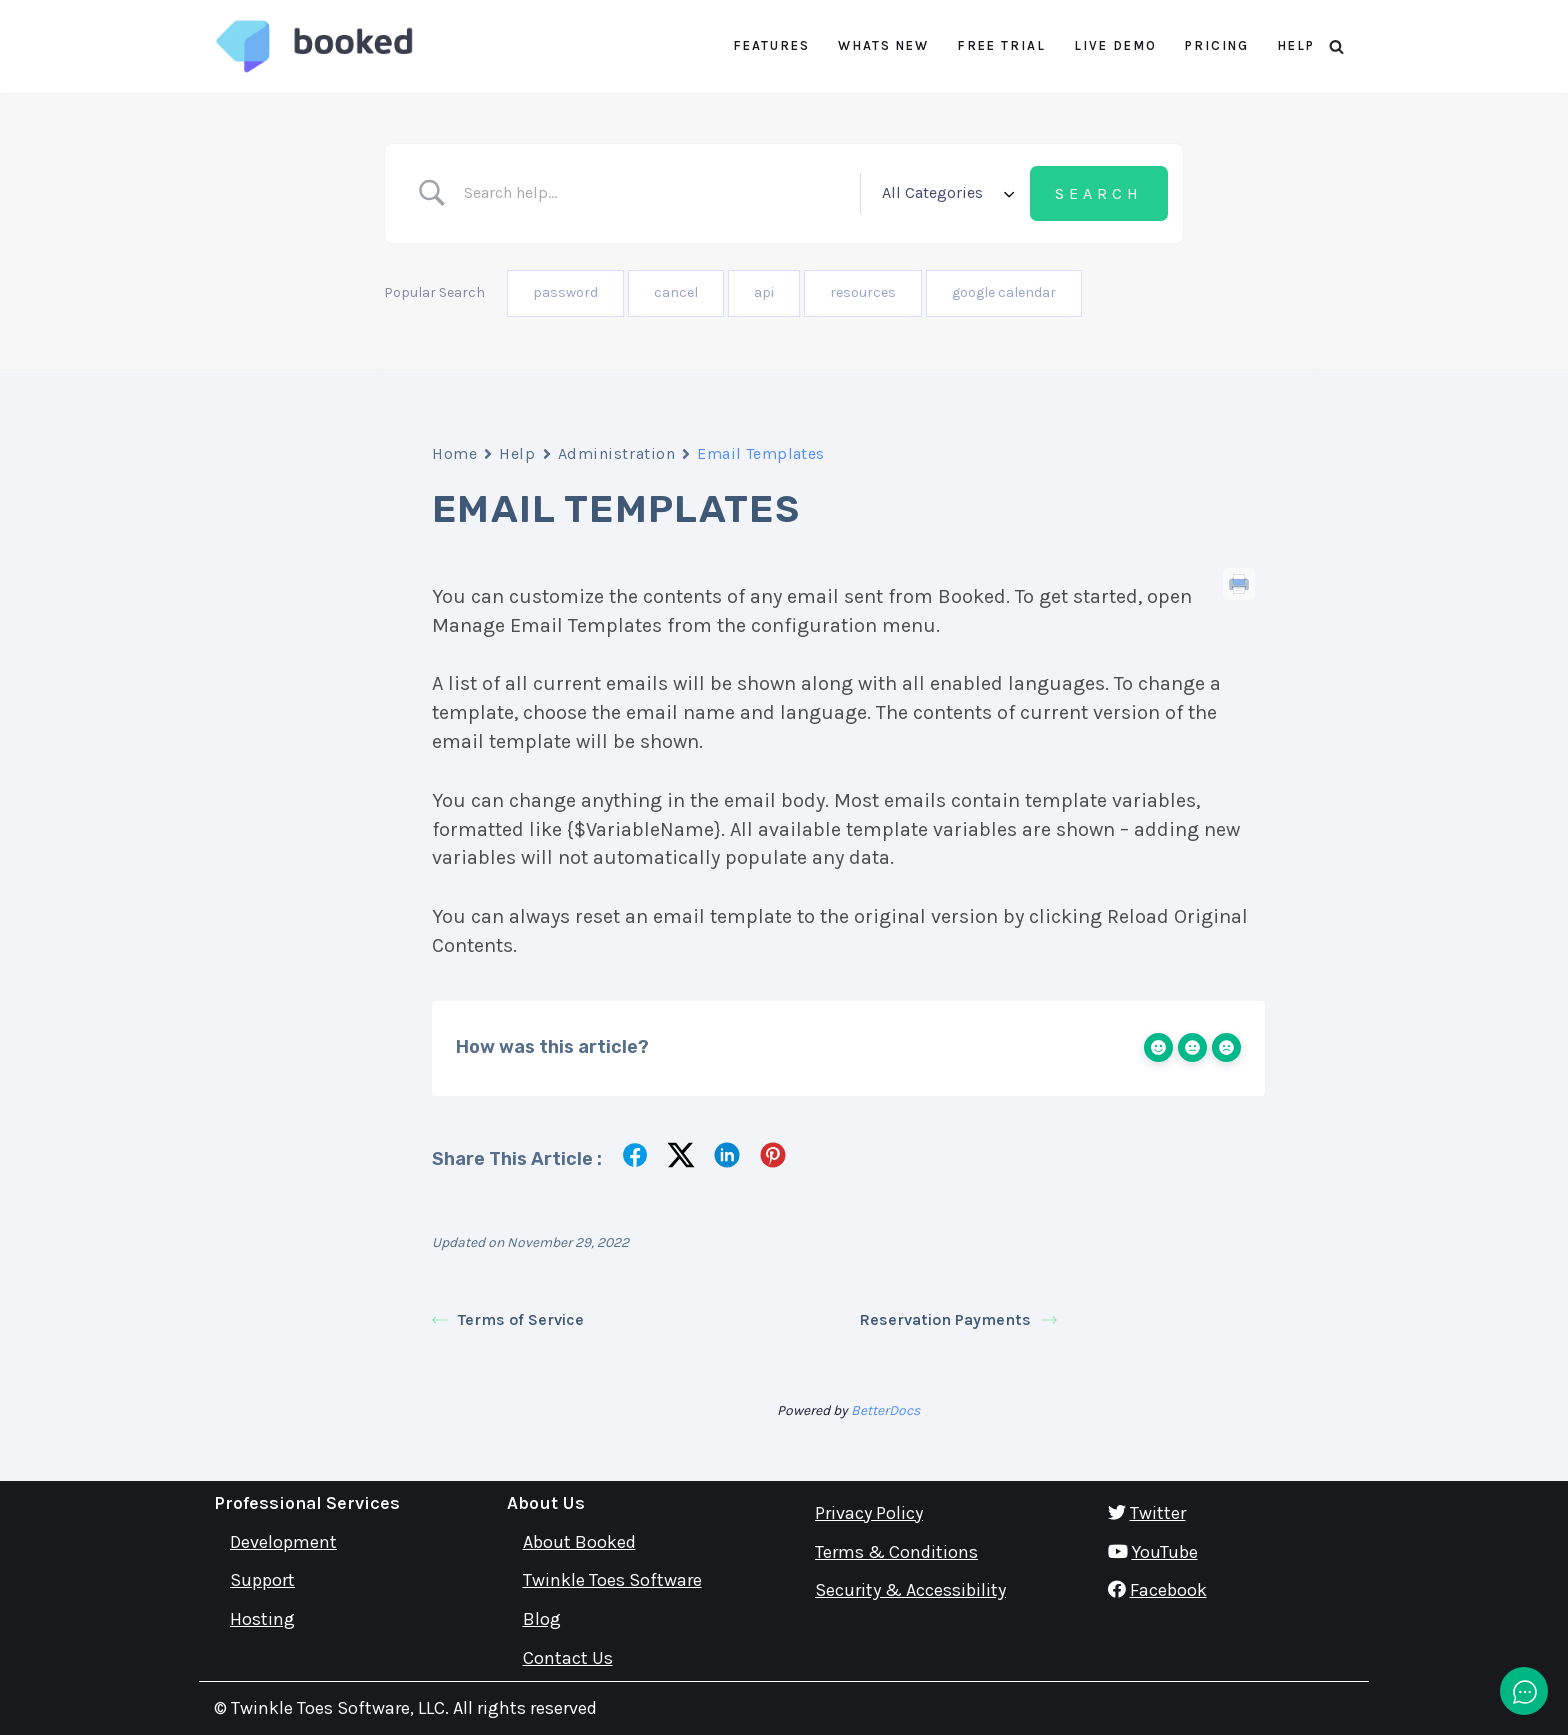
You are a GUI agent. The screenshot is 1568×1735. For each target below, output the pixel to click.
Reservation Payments (958, 1318)
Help (1296, 45)
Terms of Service (508, 1318)
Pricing (1217, 45)
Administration (617, 453)
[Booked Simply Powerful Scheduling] (314, 46)
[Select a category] (945, 193)
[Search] (1336, 46)
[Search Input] (654, 193)
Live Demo (1115, 45)
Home (454, 453)
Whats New (883, 45)
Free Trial (1001, 45)
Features (771, 45)
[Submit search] (1099, 194)
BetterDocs (885, 1409)
